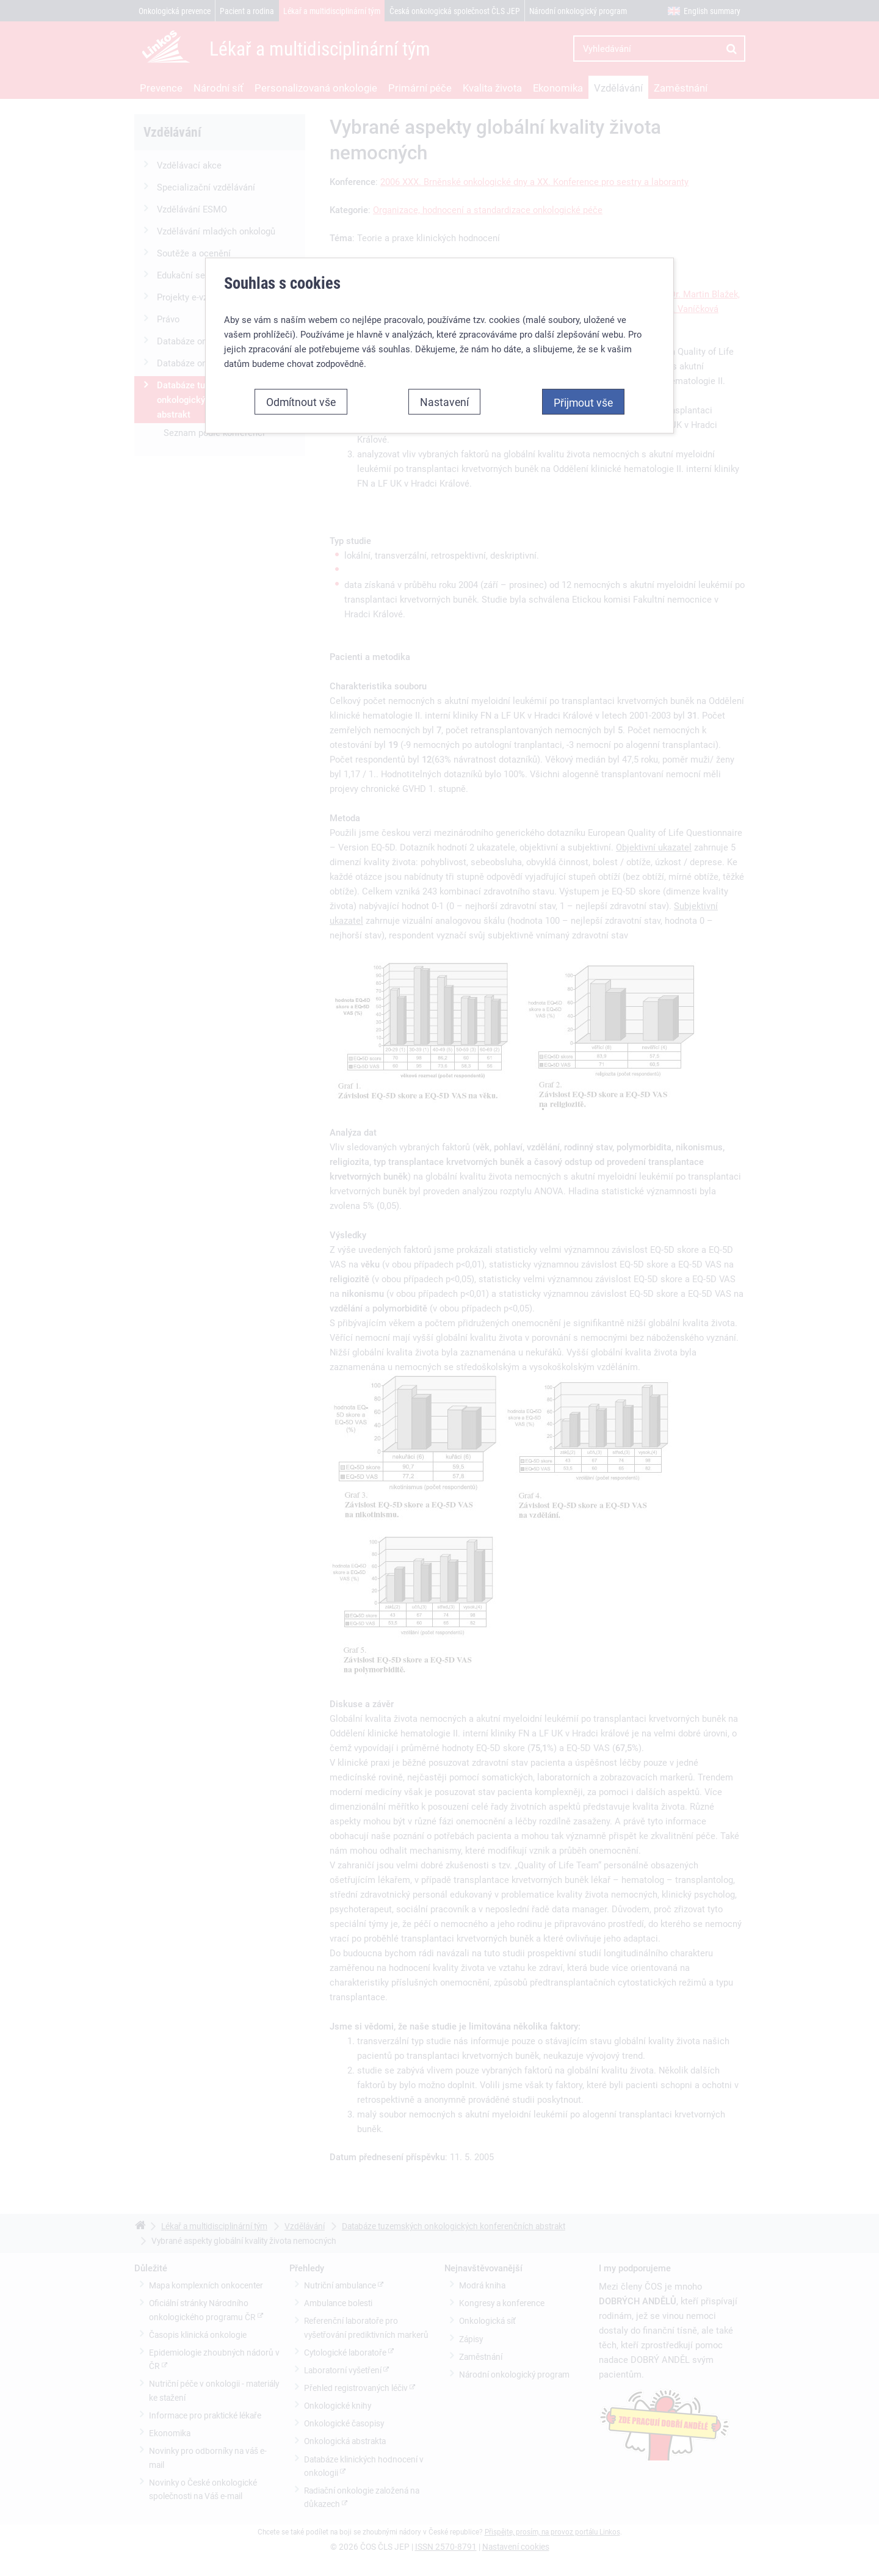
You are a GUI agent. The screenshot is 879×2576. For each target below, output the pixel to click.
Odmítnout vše (301, 334)
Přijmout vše (583, 335)
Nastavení (444, 334)
